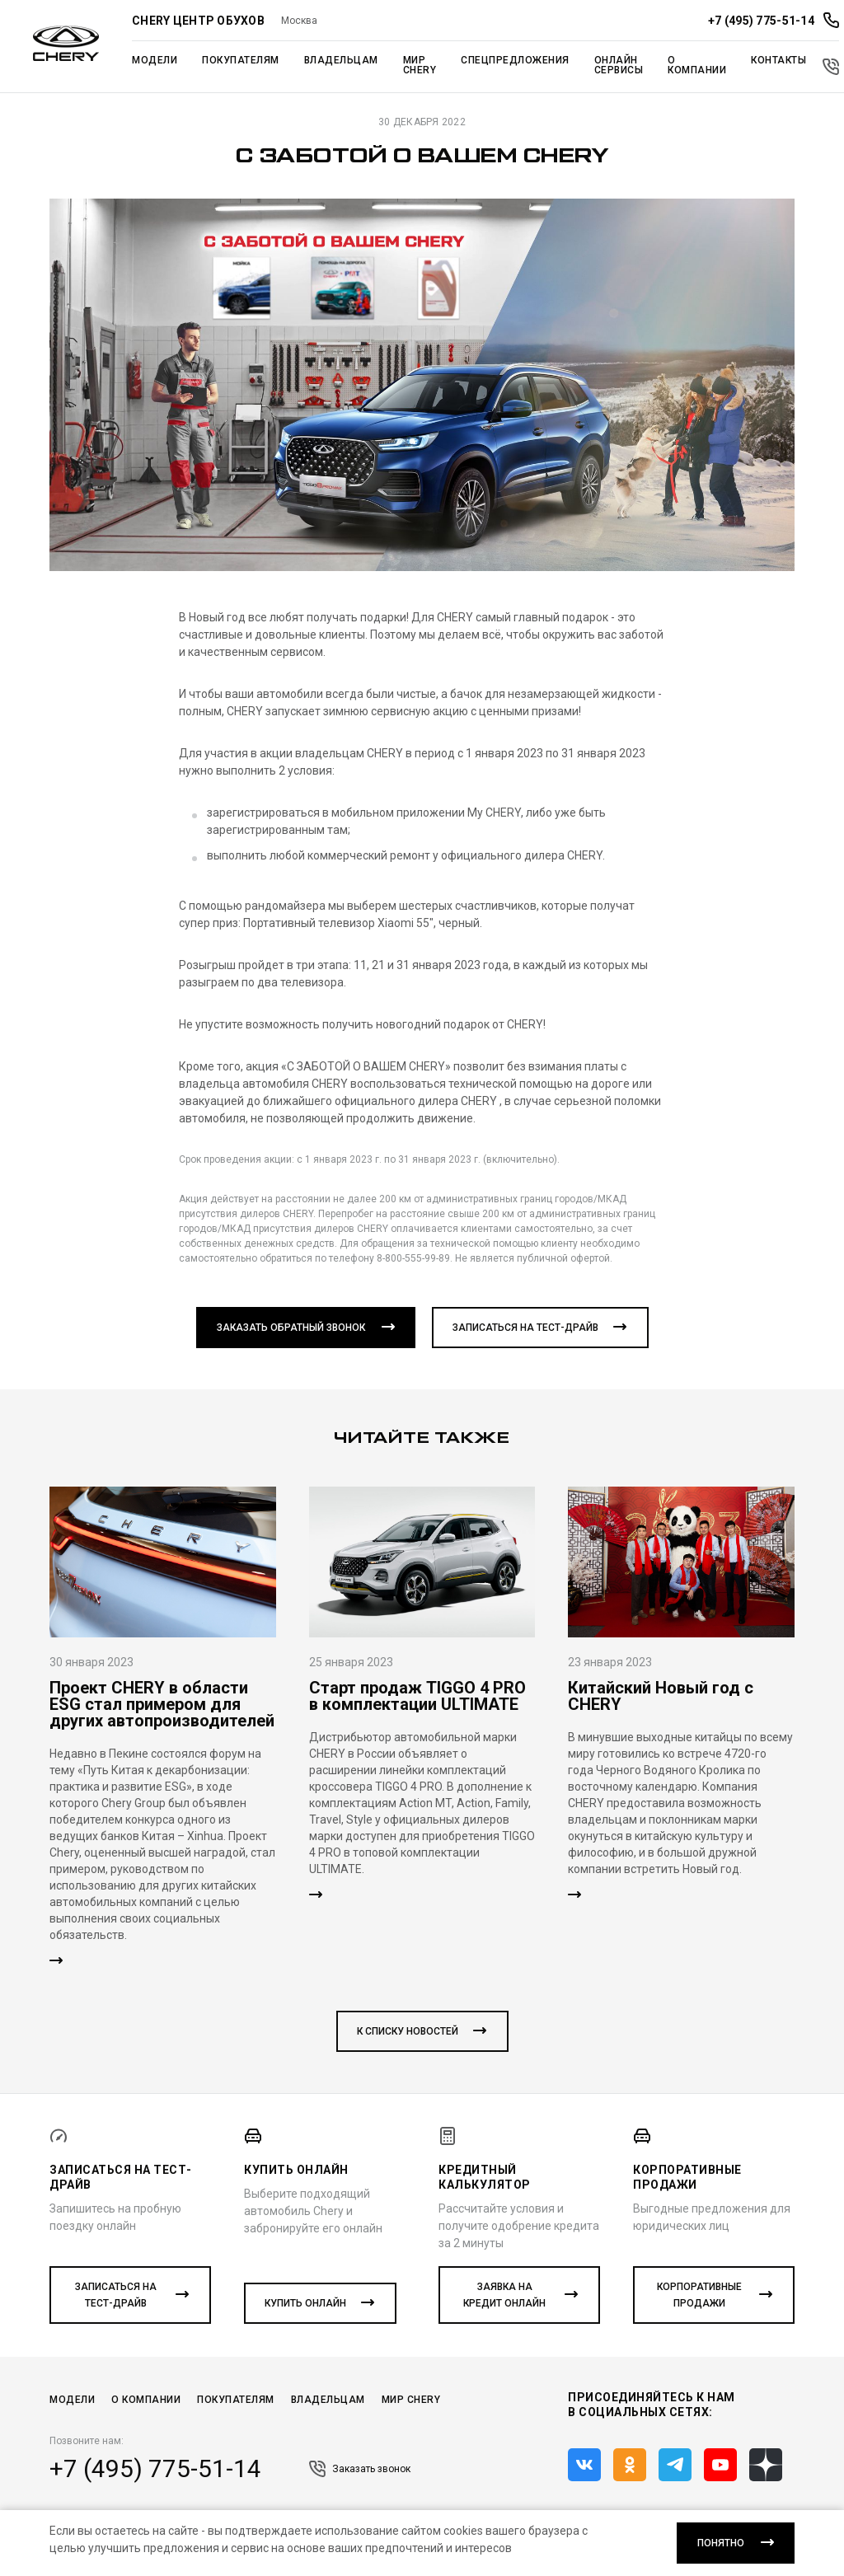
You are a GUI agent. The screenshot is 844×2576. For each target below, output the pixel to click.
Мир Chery (420, 65)
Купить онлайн (305, 2303)
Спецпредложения (515, 60)
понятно (720, 2543)
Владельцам (341, 60)
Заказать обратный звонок (291, 1327)
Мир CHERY (411, 2400)
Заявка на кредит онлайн (504, 2295)
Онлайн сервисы (619, 65)
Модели (154, 60)
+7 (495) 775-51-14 (155, 2469)
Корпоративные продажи (699, 2295)
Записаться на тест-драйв (525, 1327)
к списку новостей (407, 2031)
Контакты (778, 60)
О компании (697, 65)
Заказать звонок (359, 2469)
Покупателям (240, 60)
